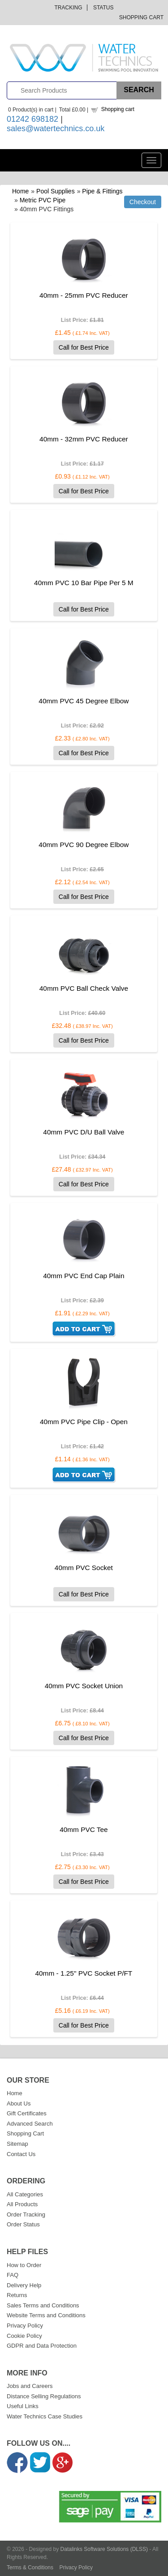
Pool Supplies (55, 191)
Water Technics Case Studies (44, 2416)
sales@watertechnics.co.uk (55, 128)
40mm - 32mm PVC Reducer (83, 439)
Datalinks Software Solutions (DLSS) (104, 2549)
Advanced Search (30, 2123)
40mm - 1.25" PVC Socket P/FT (84, 1973)
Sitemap (17, 2143)
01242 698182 (32, 119)
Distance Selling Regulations (44, 2396)
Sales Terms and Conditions (43, 2305)
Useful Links (23, 2406)
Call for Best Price (84, 347)
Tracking (68, 7)
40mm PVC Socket (84, 1567)
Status (103, 7)
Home (20, 191)
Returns (17, 2295)
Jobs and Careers (30, 2386)
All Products (22, 2204)
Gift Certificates (27, 2113)
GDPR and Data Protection (42, 2345)
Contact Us (21, 2154)
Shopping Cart (141, 17)
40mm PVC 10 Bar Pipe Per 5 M (84, 582)
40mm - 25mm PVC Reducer (83, 295)
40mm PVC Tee (84, 1829)
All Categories (25, 2194)
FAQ (12, 2275)
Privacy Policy (25, 2325)
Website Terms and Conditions (46, 2315)
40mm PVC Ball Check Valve (83, 988)
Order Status (23, 2224)
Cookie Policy (24, 2335)
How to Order (24, 2265)
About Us (18, 2103)
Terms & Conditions (30, 2567)
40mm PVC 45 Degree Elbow (84, 701)
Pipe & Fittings (102, 191)
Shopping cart (117, 109)
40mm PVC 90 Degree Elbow (84, 844)
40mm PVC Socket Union (84, 1686)
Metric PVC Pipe (43, 200)
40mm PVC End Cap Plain (83, 1275)
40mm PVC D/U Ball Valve (83, 1132)
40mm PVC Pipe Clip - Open (84, 1421)
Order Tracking (26, 2214)
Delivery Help (24, 2285)
